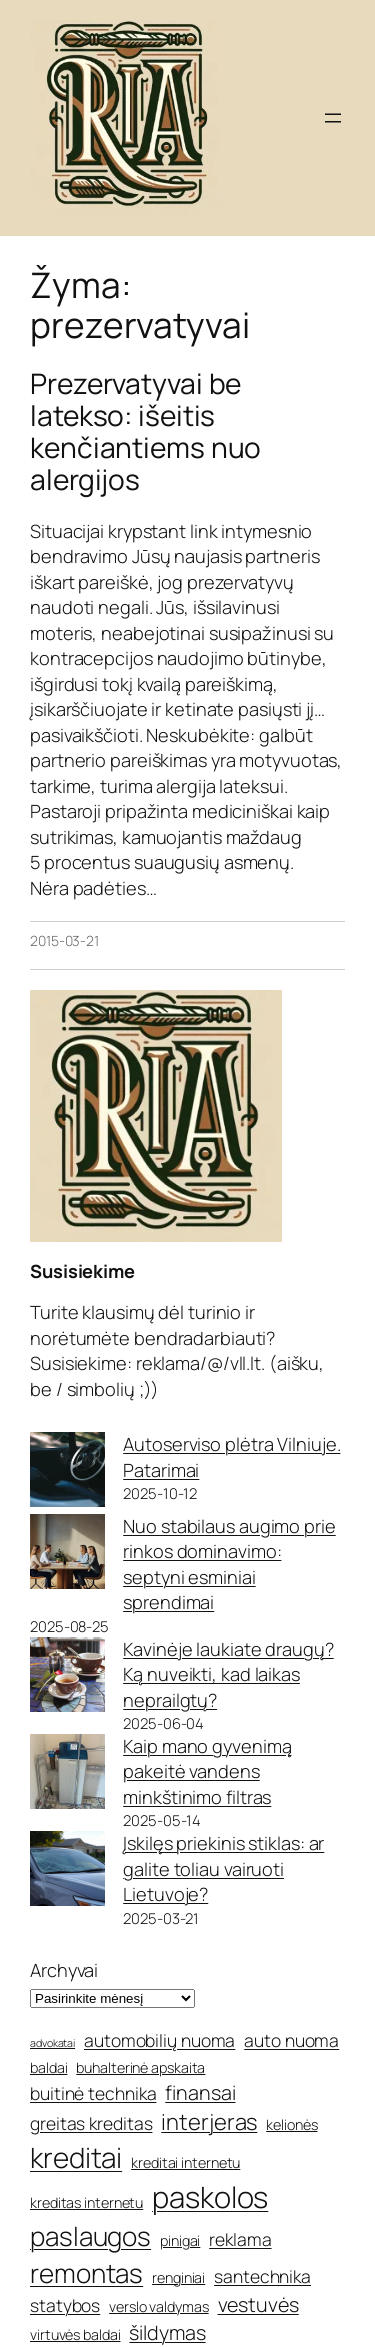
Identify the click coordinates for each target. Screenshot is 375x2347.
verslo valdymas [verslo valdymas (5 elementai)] (159, 2306)
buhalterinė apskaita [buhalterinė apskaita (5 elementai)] (140, 2067)
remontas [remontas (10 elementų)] (86, 2273)
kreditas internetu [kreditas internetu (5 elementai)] (86, 2202)
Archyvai (64, 1970)
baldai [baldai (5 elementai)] (48, 2067)
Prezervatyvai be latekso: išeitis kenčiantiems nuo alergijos (145, 431)
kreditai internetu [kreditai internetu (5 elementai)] (185, 2162)
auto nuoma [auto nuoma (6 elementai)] (291, 2040)
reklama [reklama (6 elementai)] (240, 2239)
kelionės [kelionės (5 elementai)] (291, 2124)
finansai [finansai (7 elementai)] (200, 2092)
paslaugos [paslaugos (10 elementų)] (90, 2236)
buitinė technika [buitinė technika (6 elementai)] (93, 2093)
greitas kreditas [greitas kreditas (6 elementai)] (91, 2123)
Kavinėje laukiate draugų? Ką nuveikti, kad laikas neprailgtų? (228, 1674)
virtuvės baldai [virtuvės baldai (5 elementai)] (75, 2334)
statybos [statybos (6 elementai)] (65, 2305)
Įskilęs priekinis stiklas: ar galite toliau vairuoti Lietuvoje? (223, 1868)
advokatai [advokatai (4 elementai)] (52, 2043)
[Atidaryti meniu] (333, 118)
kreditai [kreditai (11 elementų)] (76, 2157)
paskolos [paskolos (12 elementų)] (210, 2197)
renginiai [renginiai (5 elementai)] (178, 2277)
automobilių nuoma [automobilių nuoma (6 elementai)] (159, 2040)
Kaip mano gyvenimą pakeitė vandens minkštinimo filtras (207, 1771)
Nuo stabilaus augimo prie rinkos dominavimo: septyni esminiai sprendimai (229, 1564)
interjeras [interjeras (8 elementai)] (209, 2122)
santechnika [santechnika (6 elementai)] (262, 2276)
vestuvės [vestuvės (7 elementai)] (258, 2304)
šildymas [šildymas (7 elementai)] (167, 2332)
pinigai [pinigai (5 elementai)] (180, 2240)
